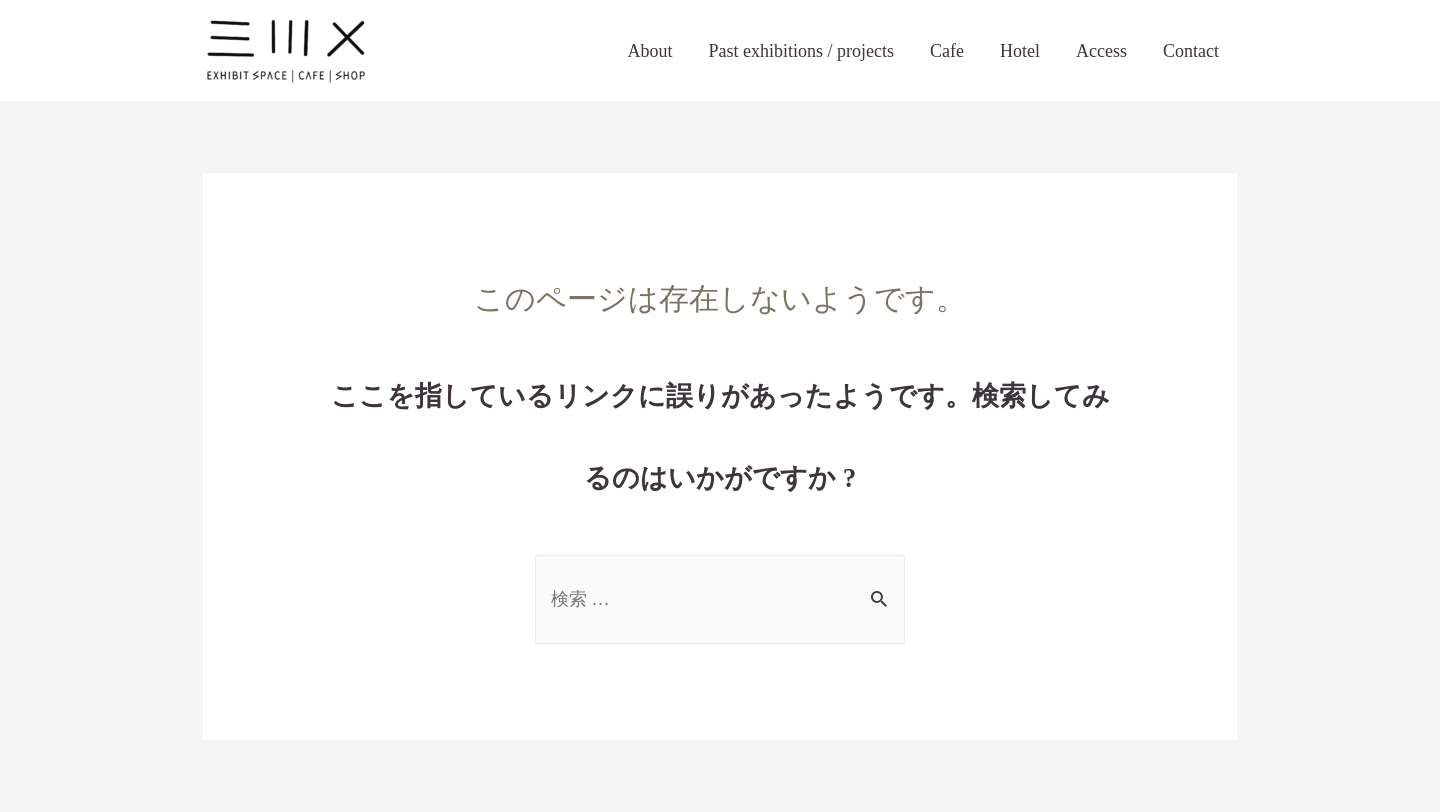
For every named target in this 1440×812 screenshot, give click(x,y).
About (650, 51)
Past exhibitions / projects (801, 51)
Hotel (1020, 51)
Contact (1191, 51)
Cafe (947, 51)
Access (1101, 51)
